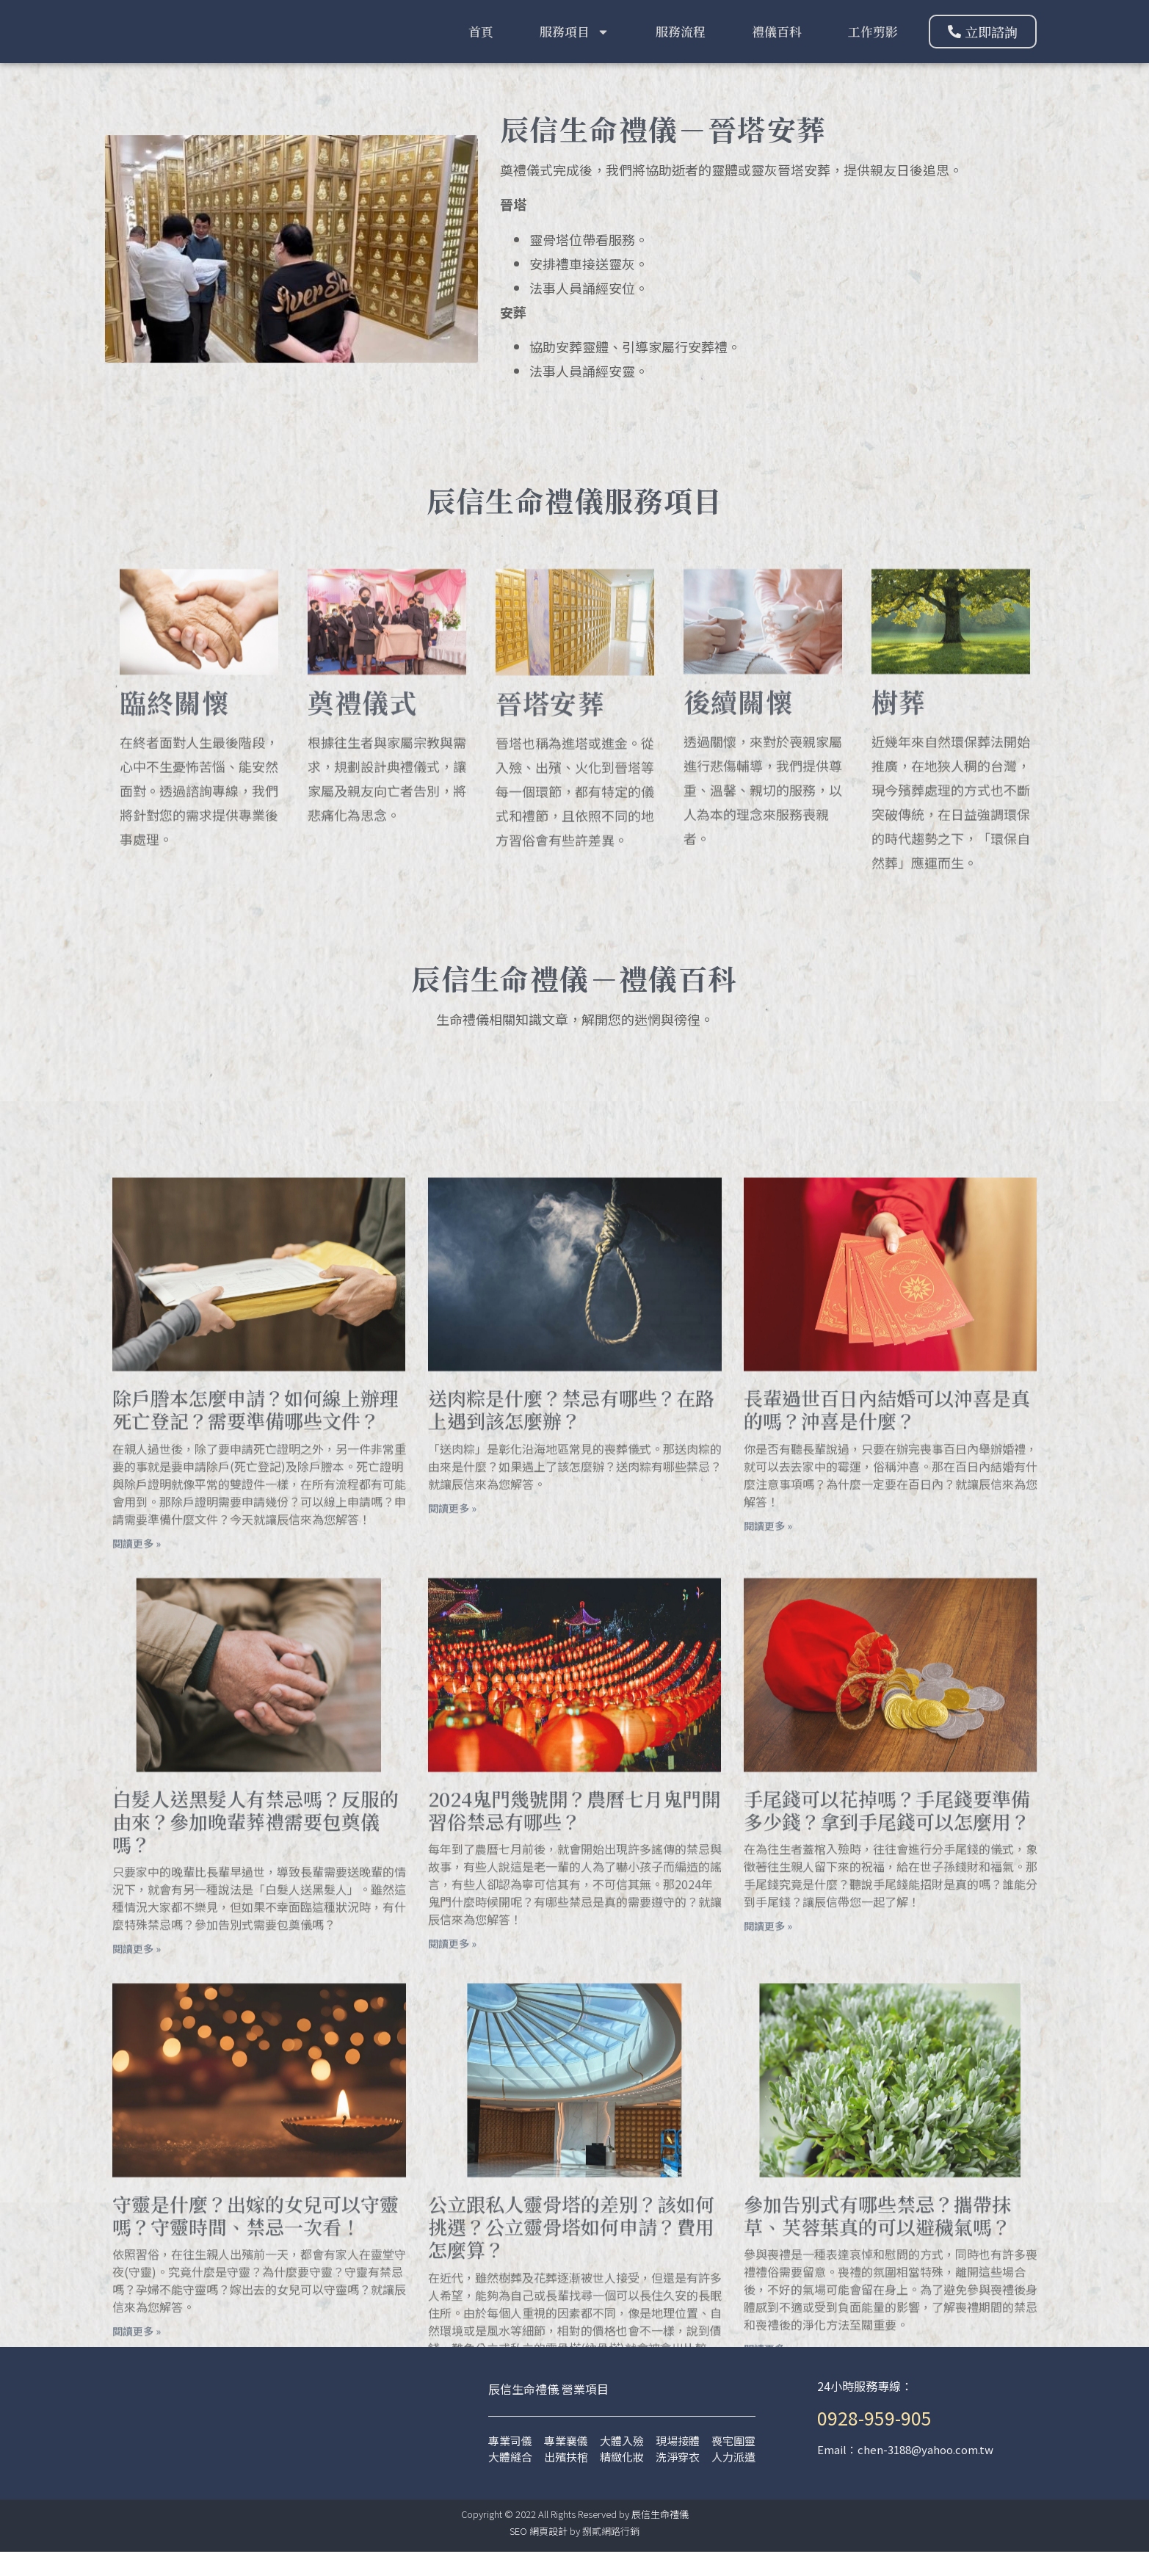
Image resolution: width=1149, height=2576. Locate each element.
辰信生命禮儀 (660, 2538)
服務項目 (574, 43)
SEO (518, 2555)
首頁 (480, 43)
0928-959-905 (874, 2441)
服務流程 (681, 43)
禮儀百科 (777, 43)
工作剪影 (873, 43)
